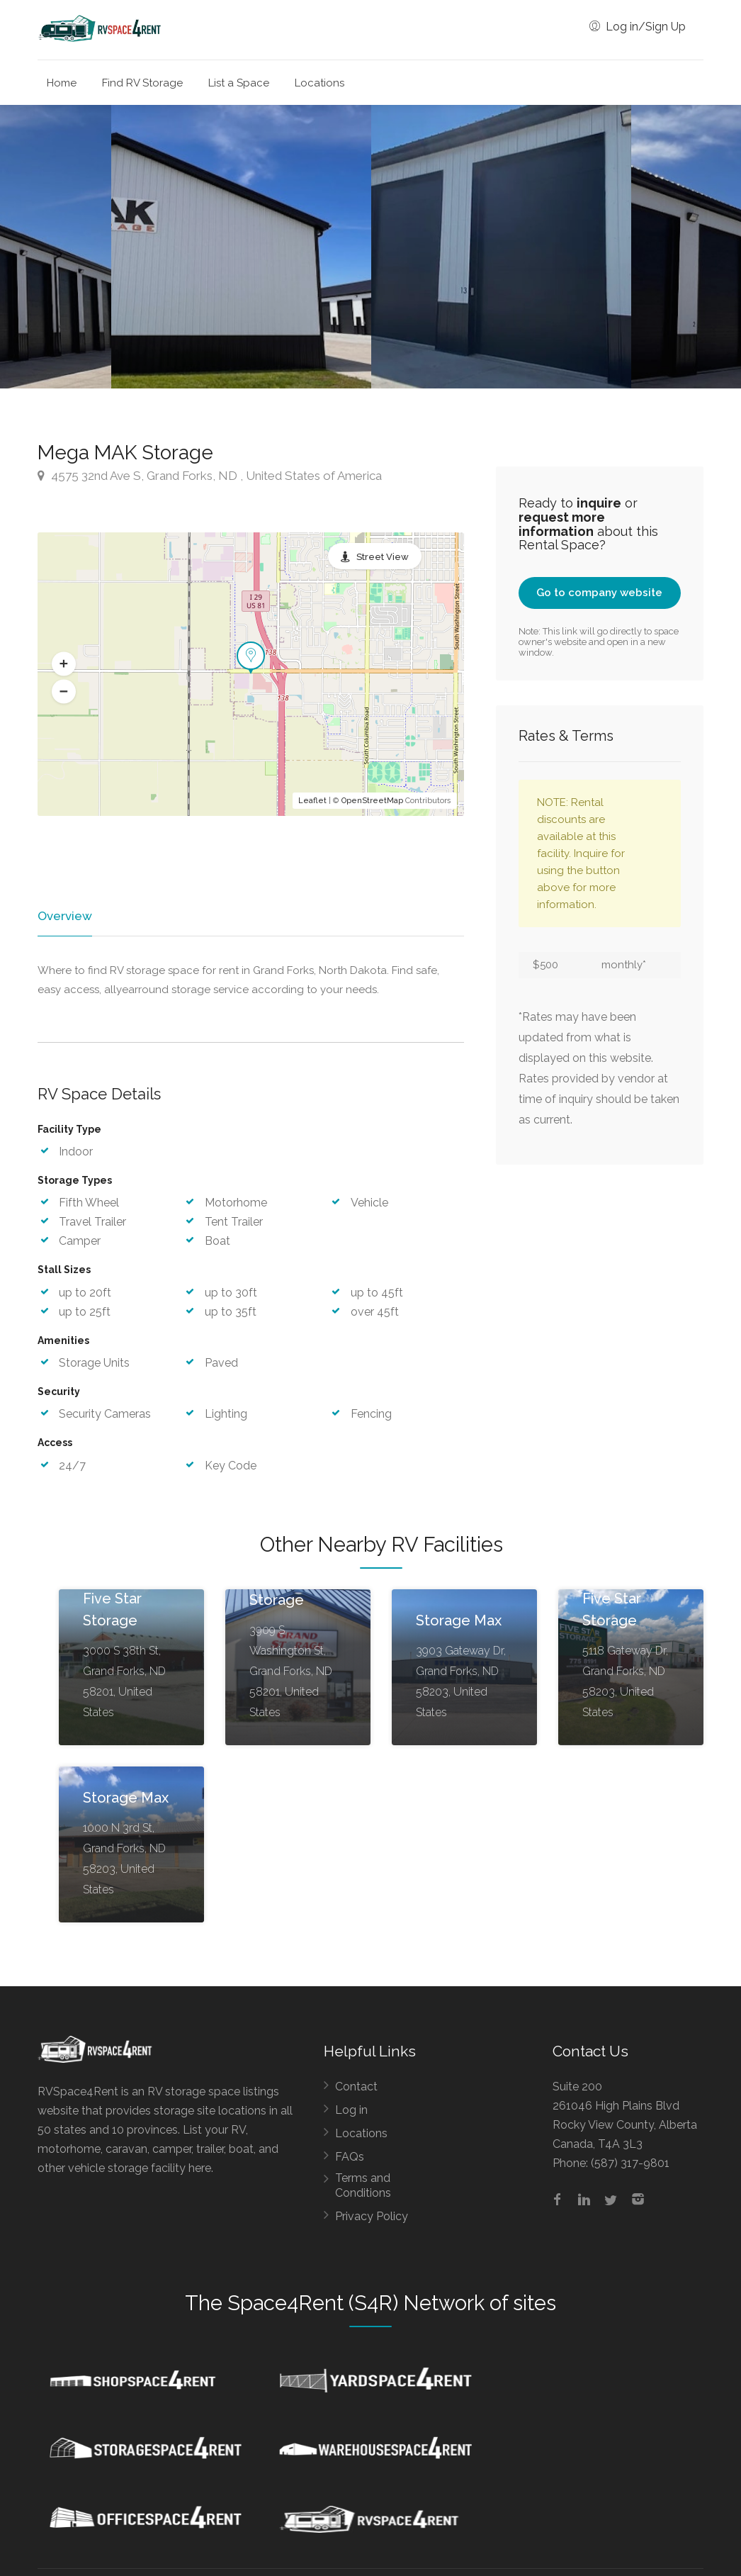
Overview (64, 916)
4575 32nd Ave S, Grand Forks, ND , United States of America (210, 476)
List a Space (238, 83)
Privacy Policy (371, 2217)
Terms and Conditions (363, 2186)
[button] (64, 663)
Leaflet (312, 800)
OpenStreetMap (372, 800)
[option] (501, 246)
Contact (356, 2087)
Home (62, 83)
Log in (351, 2110)
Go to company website (599, 592)
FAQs (349, 2157)
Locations (319, 83)
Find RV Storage (142, 83)
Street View (382, 556)
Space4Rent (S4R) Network (356, 2304)
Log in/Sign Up (637, 26)
